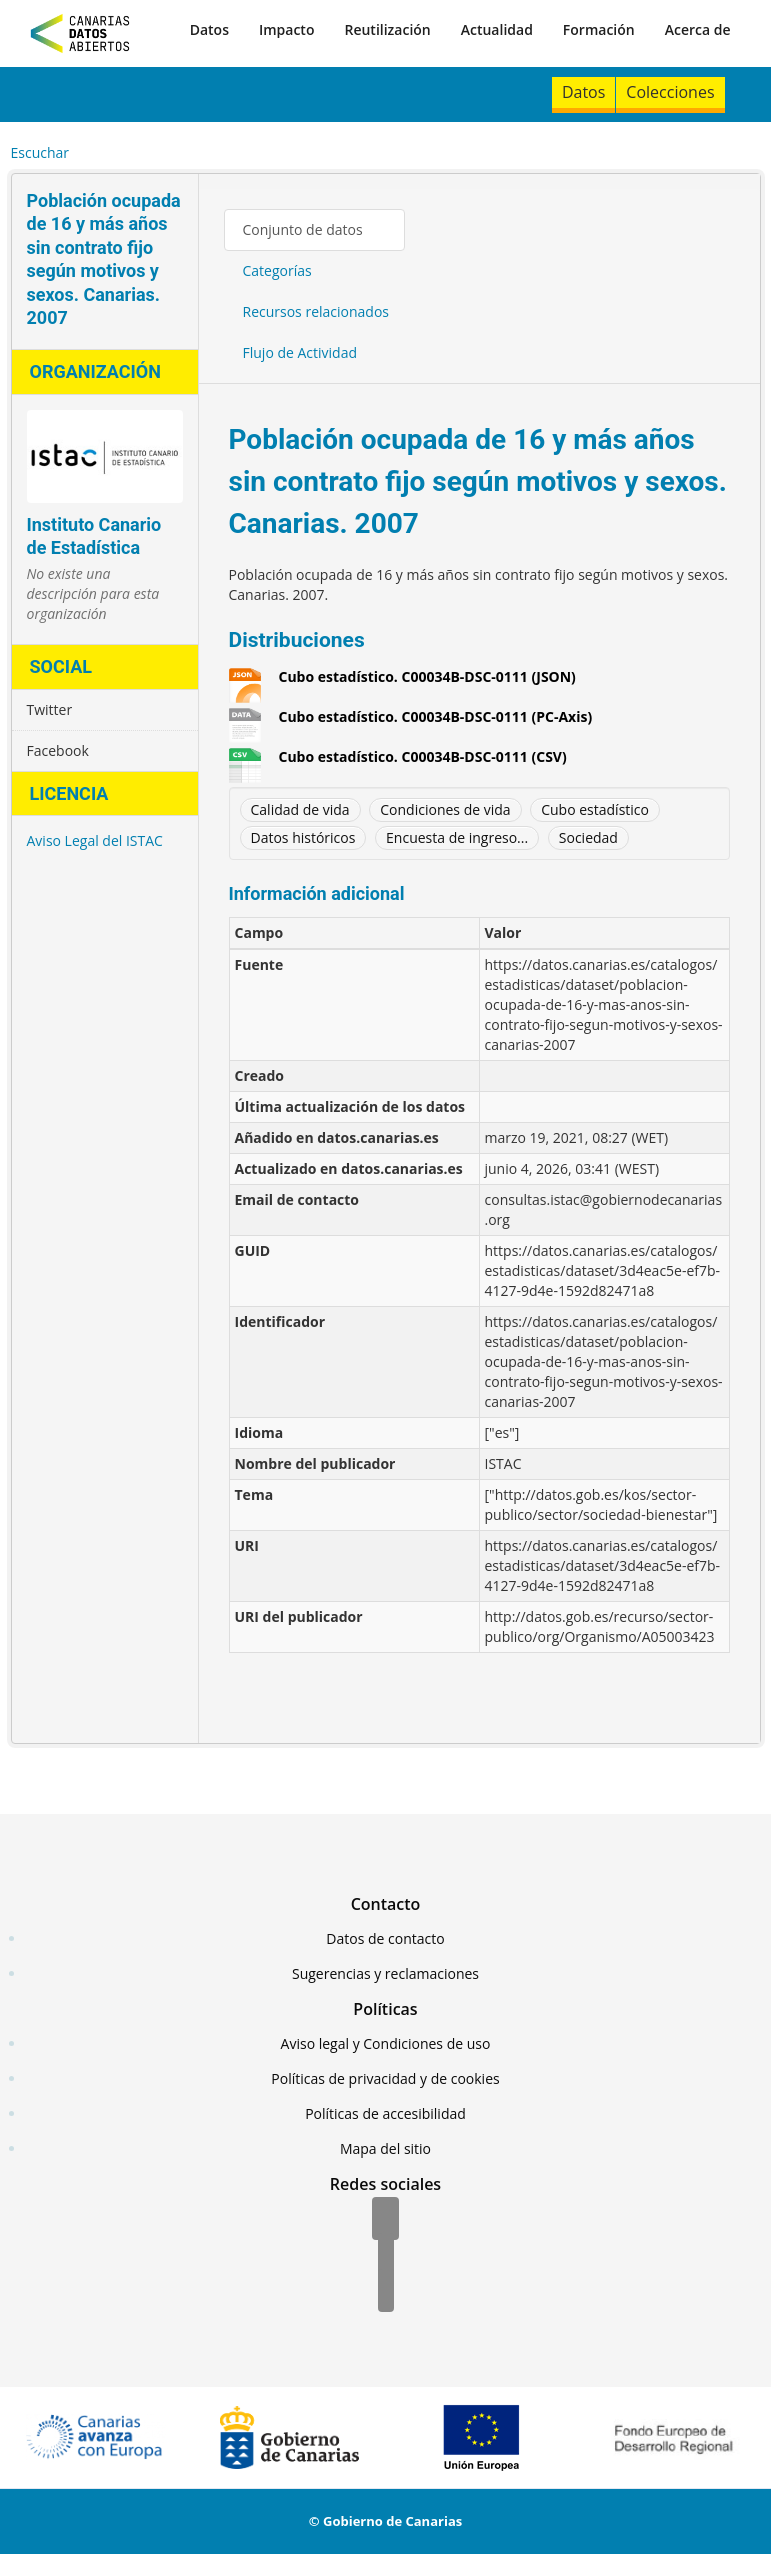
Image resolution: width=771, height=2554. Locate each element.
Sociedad (588, 837)
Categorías (277, 270)
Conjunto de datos (303, 229)
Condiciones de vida (445, 809)
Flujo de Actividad (300, 352)
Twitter (50, 709)
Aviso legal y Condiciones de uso (386, 2043)
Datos (209, 29)
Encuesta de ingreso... (457, 837)
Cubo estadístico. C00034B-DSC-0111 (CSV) (423, 757)
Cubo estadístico (595, 809)
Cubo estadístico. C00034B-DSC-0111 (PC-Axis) (436, 717)
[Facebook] (385, 2220)
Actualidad (497, 29)
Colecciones (670, 92)
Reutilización (387, 29)
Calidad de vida (300, 809)
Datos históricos (303, 837)
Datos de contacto (385, 1938)
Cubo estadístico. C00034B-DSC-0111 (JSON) (427, 677)
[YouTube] (386, 2292)
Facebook (58, 750)
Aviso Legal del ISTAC (95, 840)
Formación (599, 29)
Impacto (287, 29)
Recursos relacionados (316, 311)
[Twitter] (386, 2256)
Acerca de (698, 29)
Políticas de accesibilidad (385, 2113)
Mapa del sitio (385, 2148)
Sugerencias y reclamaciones (385, 1973)
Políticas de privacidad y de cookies (385, 2078)
